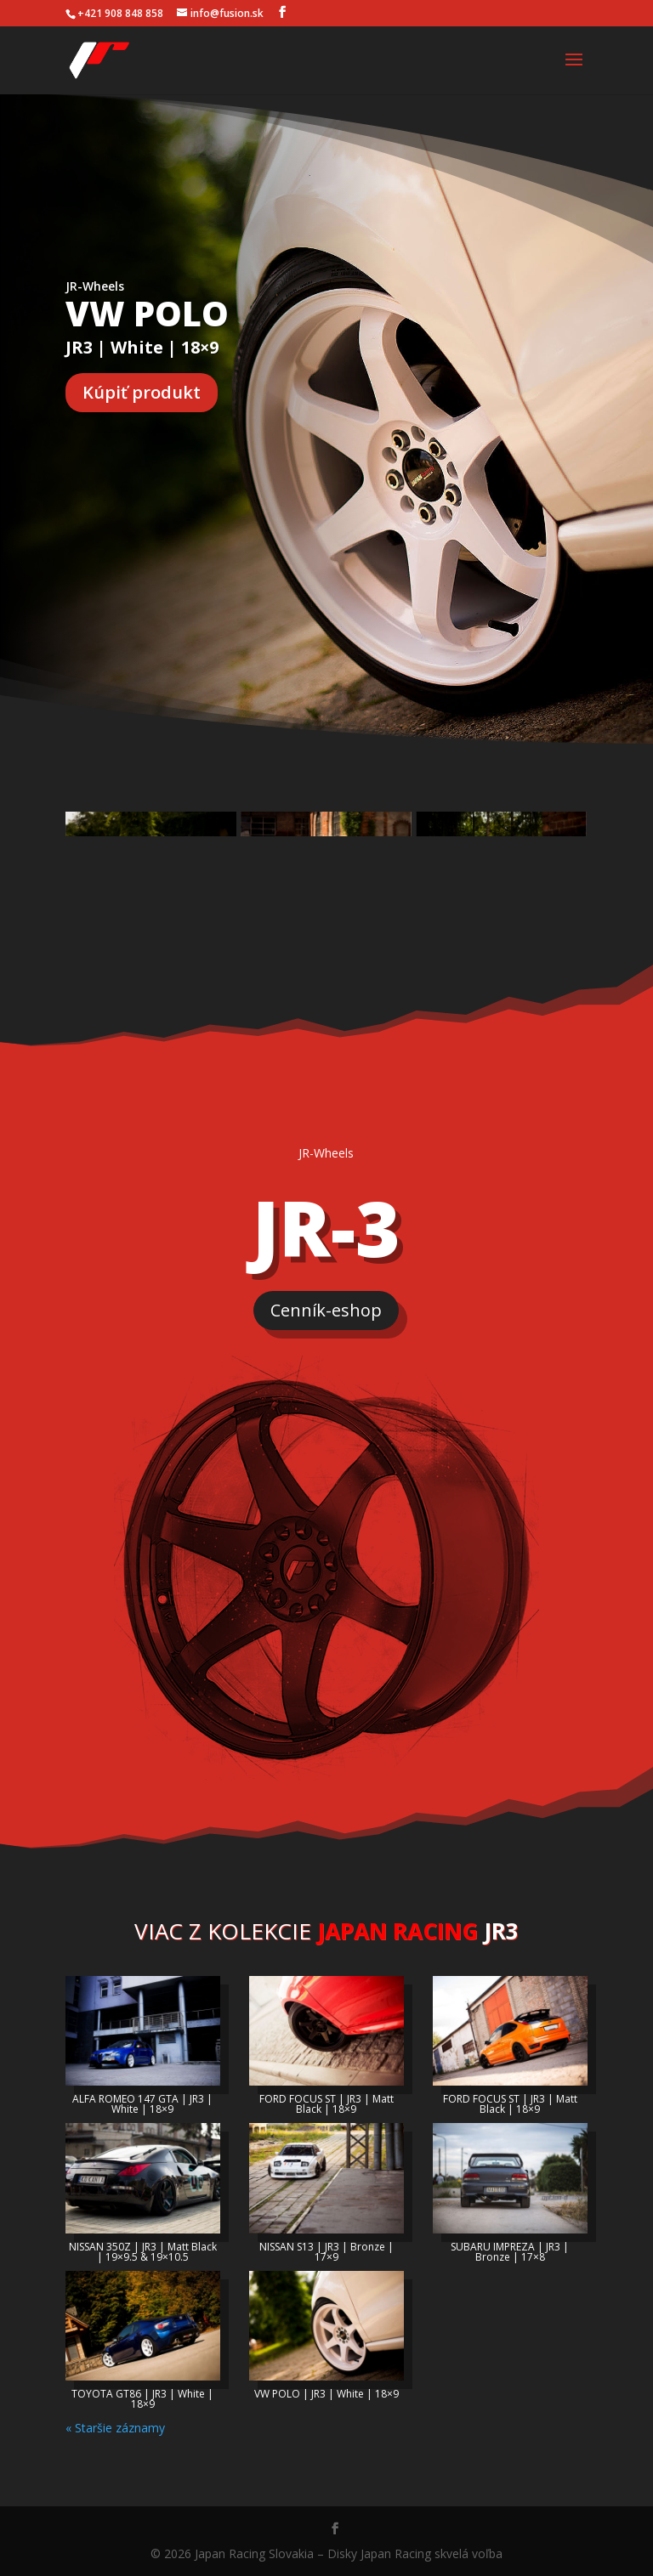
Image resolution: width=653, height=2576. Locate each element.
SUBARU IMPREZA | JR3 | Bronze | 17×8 (510, 2251)
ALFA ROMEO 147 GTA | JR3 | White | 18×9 (142, 2104)
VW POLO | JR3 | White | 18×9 (326, 2393)
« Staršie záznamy (115, 2428)
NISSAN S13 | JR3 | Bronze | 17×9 (326, 2251)
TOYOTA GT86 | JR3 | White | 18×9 (142, 2398)
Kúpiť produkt (141, 392)
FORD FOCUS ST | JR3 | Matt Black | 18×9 (326, 2104)
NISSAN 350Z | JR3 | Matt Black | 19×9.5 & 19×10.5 (143, 2251)
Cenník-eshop (326, 1310)
